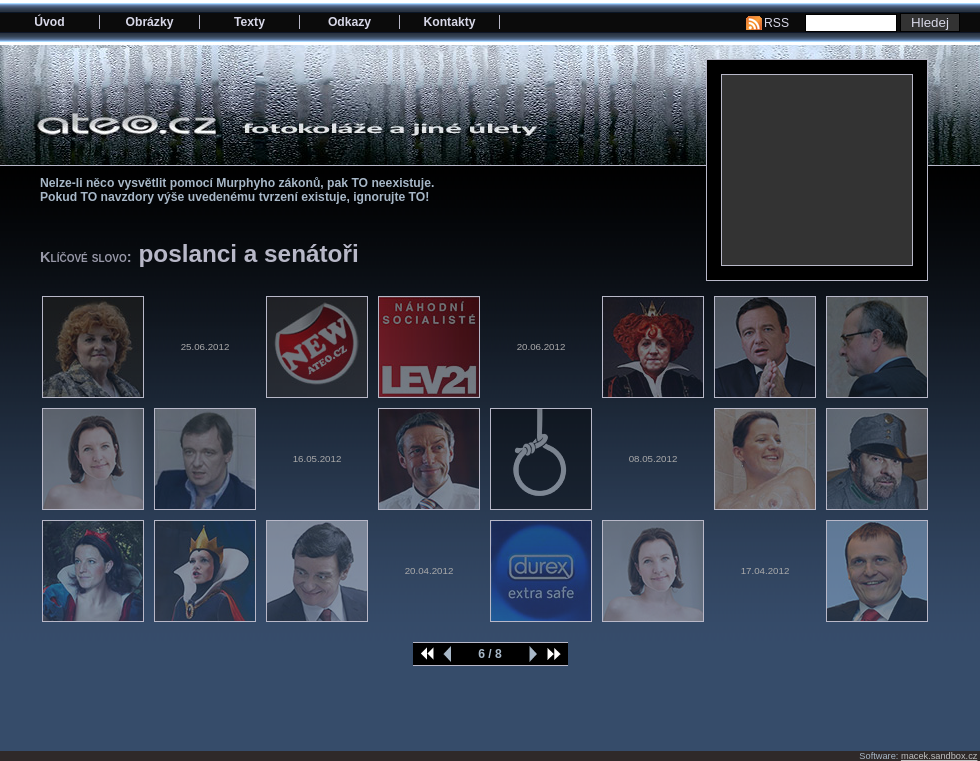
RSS (776, 23)
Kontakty (449, 22)
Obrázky (150, 22)
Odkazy (349, 22)
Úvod (49, 22)
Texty (249, 22)
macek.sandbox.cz (939, 756)
